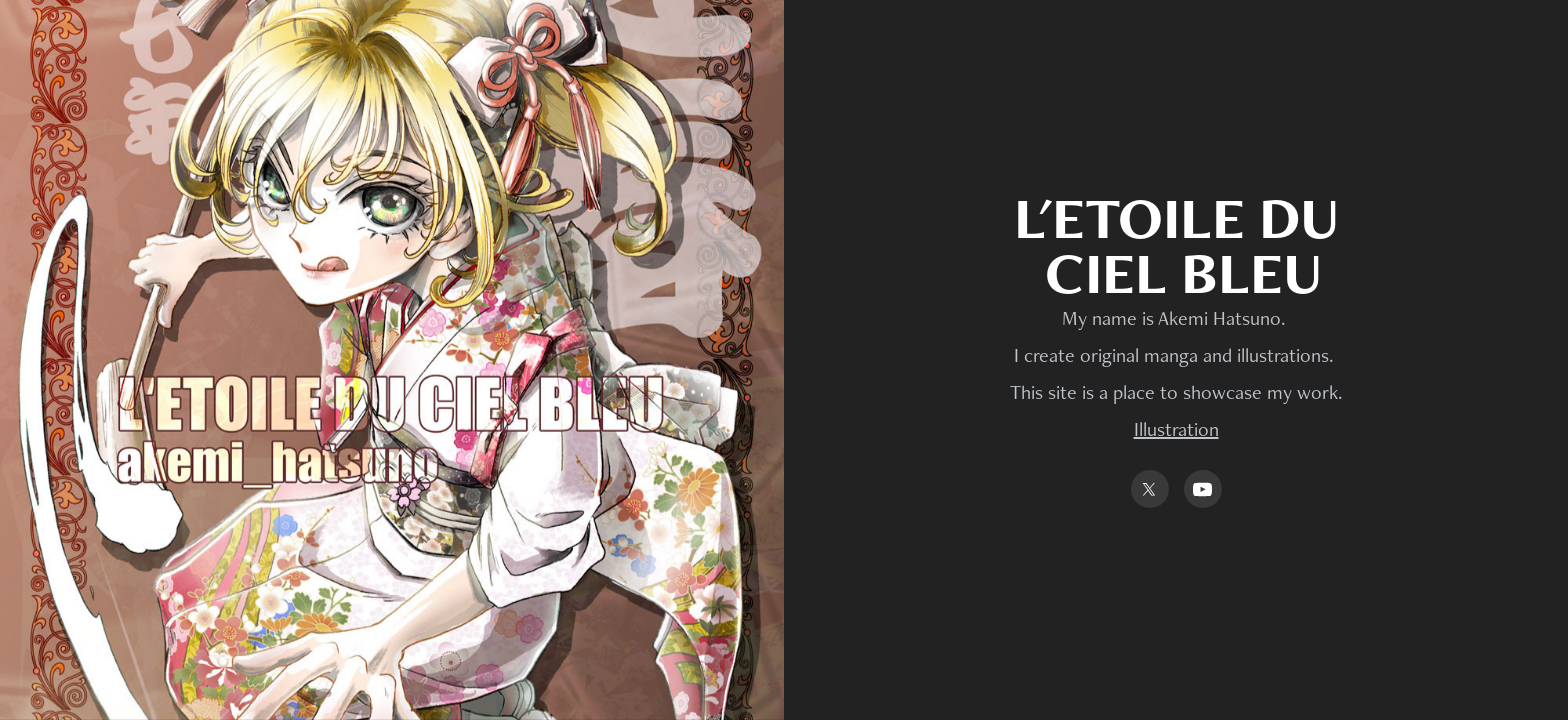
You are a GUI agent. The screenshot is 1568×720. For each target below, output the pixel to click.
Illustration (1176, 429)
